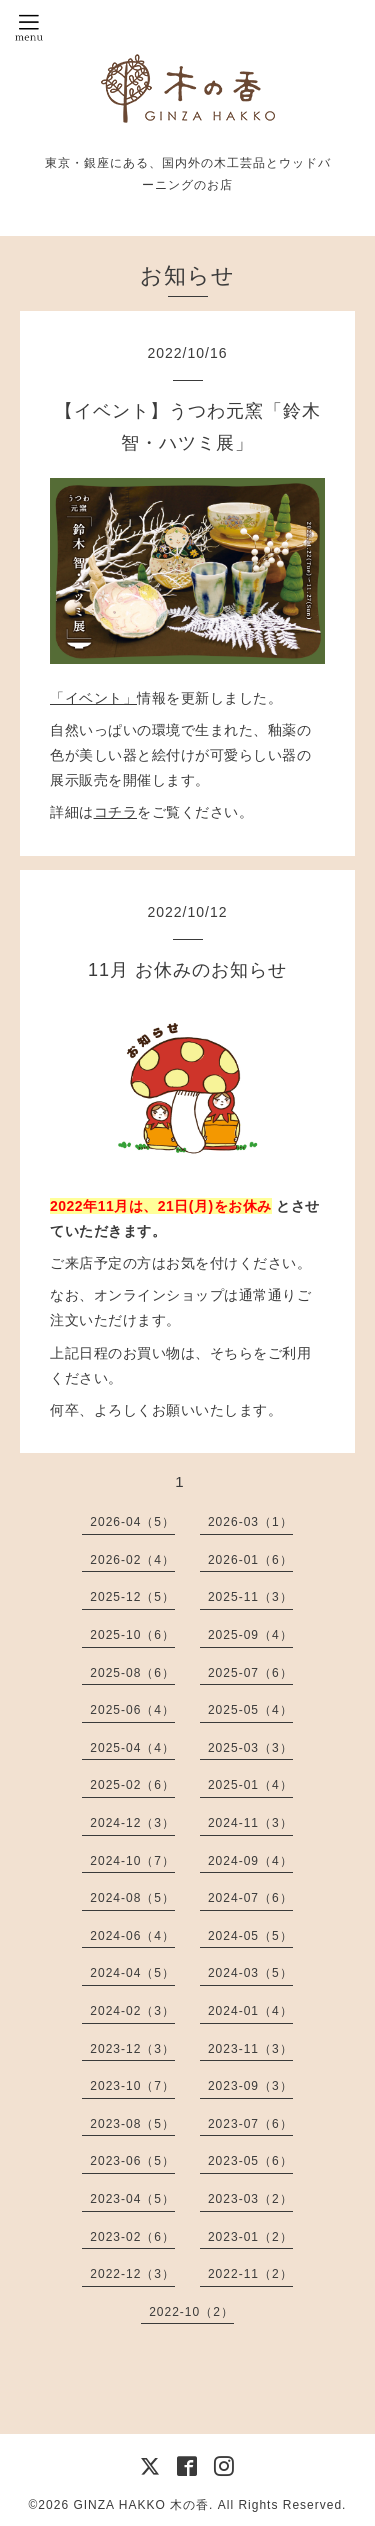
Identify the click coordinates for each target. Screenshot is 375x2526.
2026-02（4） (132, 1560)
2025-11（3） (250, 1597)
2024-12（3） (132, 1823)
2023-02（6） (132, 2237)
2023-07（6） (250, 2124)
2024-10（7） (132, 1861)
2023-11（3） (250, 2049)
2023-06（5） (132, 2161)
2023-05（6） (250, 2161)
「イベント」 (93, 698)
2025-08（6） (132, 1673)
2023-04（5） (132, 2199)
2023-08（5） (132, 2124)
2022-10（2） (191, 2312)
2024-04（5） (132, 1973)
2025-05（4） (250, 1710)
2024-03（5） (250, 1973)
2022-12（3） (132, 2274)
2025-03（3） (250, 1748)
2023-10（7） (132, 2086)
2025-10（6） (132, 1635)
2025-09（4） (250, 1635)
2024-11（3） (250, 1823)
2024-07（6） (250, 1898)
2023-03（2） (250, 2199)
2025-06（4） (132, 1710)
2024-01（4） (250, 2011)
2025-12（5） (132, 1597)
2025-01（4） (250, 1785)
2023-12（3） (132, 2049)
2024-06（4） (132, 1936)
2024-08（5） (132, 1898)
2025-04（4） (132, 1748)
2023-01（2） (250, 2237)
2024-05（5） (250, 1936)
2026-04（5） (132, 1522)
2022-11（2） (250, 2274)
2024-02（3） (132, 2011)
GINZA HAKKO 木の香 (141, 2505)
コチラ (116, 812)
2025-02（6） (132, 1785)
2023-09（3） (250, 2086)
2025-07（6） (250, 1673)
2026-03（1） (250, 1522)
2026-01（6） (250, 1560)
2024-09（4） (250, 1861)
